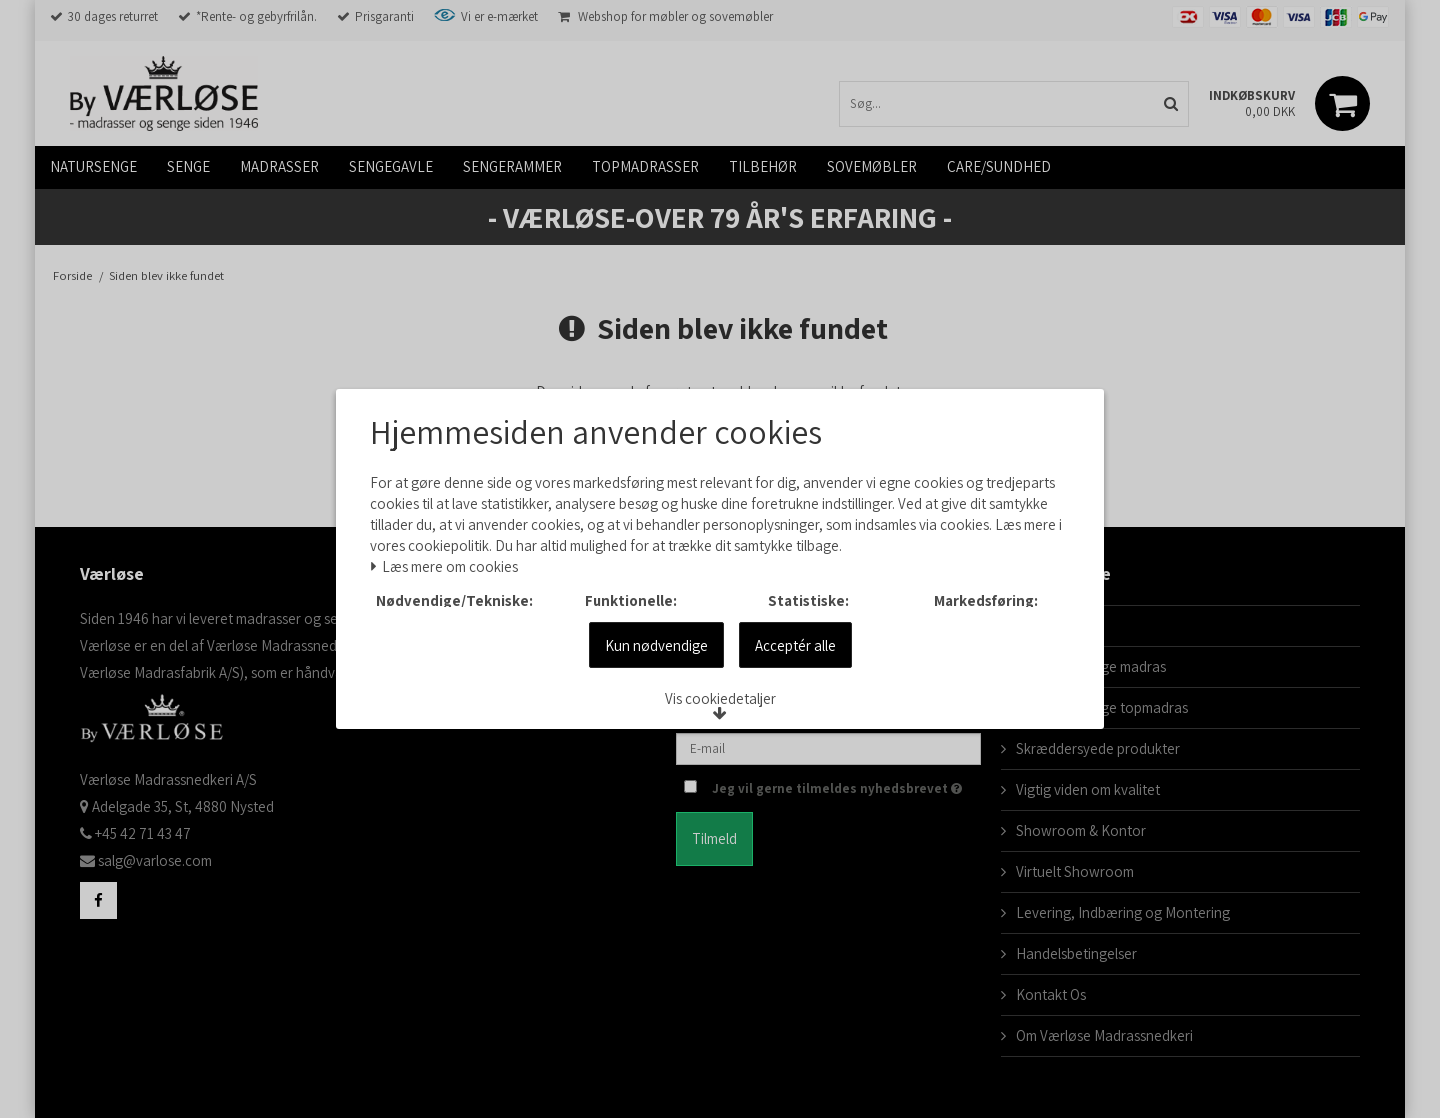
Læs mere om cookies (455, 542)
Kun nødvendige (656, 678)
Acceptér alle (795, 678)
